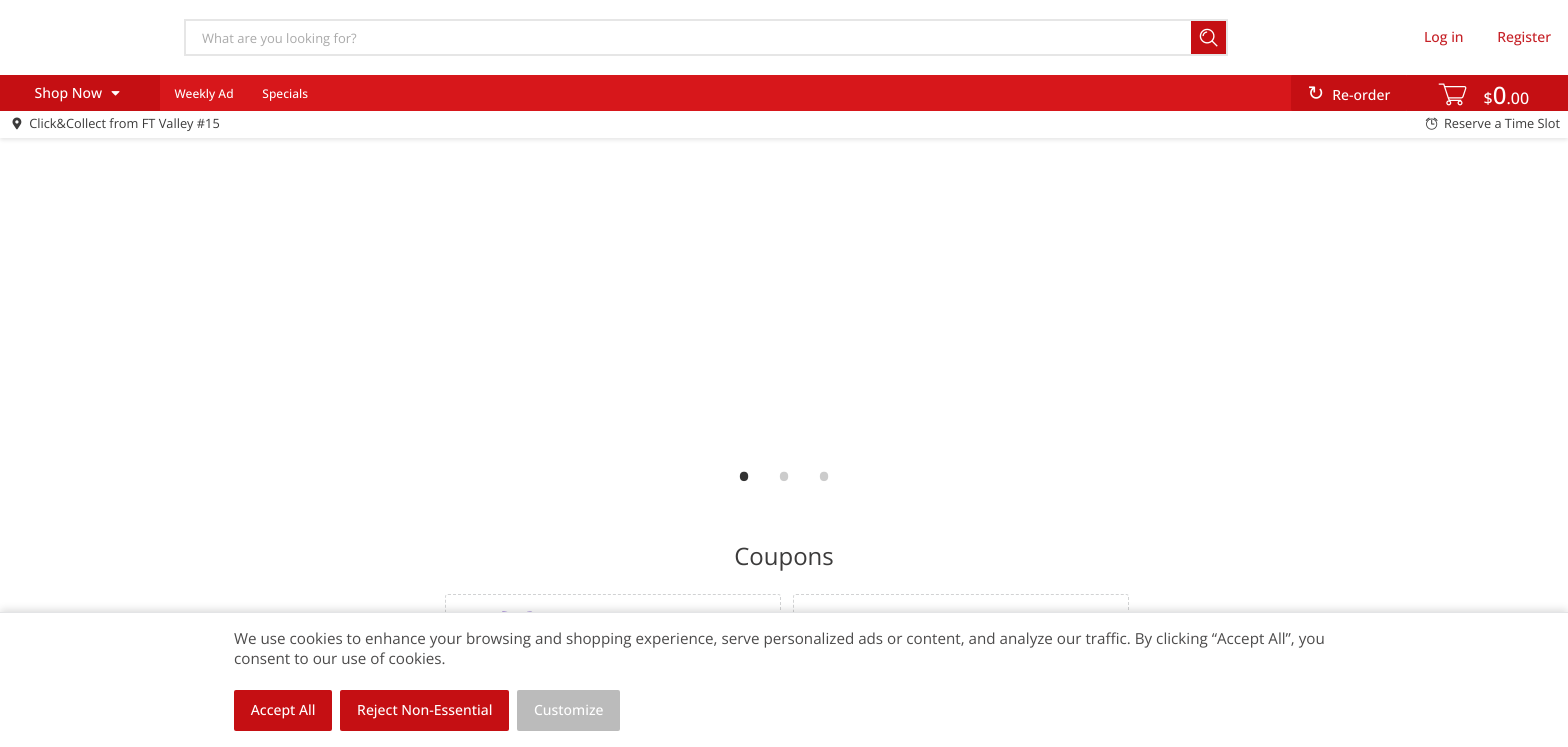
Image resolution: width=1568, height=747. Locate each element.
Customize (569, 710)
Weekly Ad (203, 93)
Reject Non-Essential (424, 710)
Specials (285, 93)
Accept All (283, 710)
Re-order (1361, 95)
